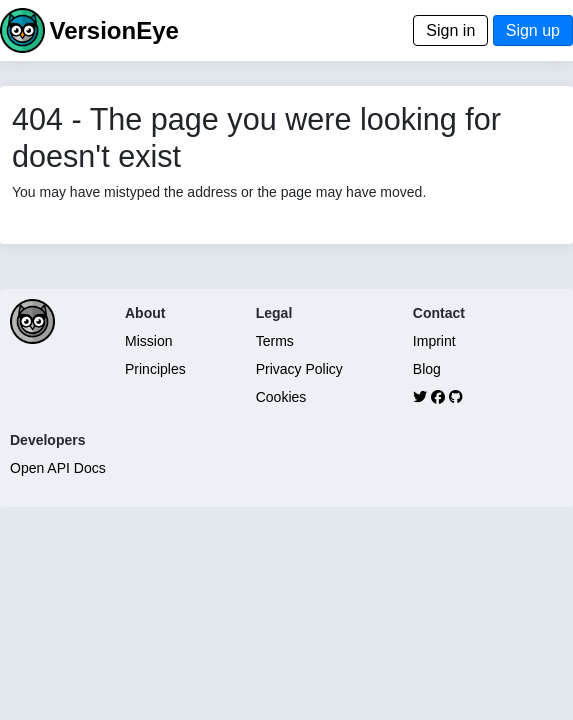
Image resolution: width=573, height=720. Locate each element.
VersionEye (113, 30)
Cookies (281, 397)
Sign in (450, 30)
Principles (155, 369)
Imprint (434, 341)
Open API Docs (58, 468)
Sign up (533, 30)
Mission (148, 341)
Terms (275, 341)
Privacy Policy (299, 369)
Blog (427, 369)
